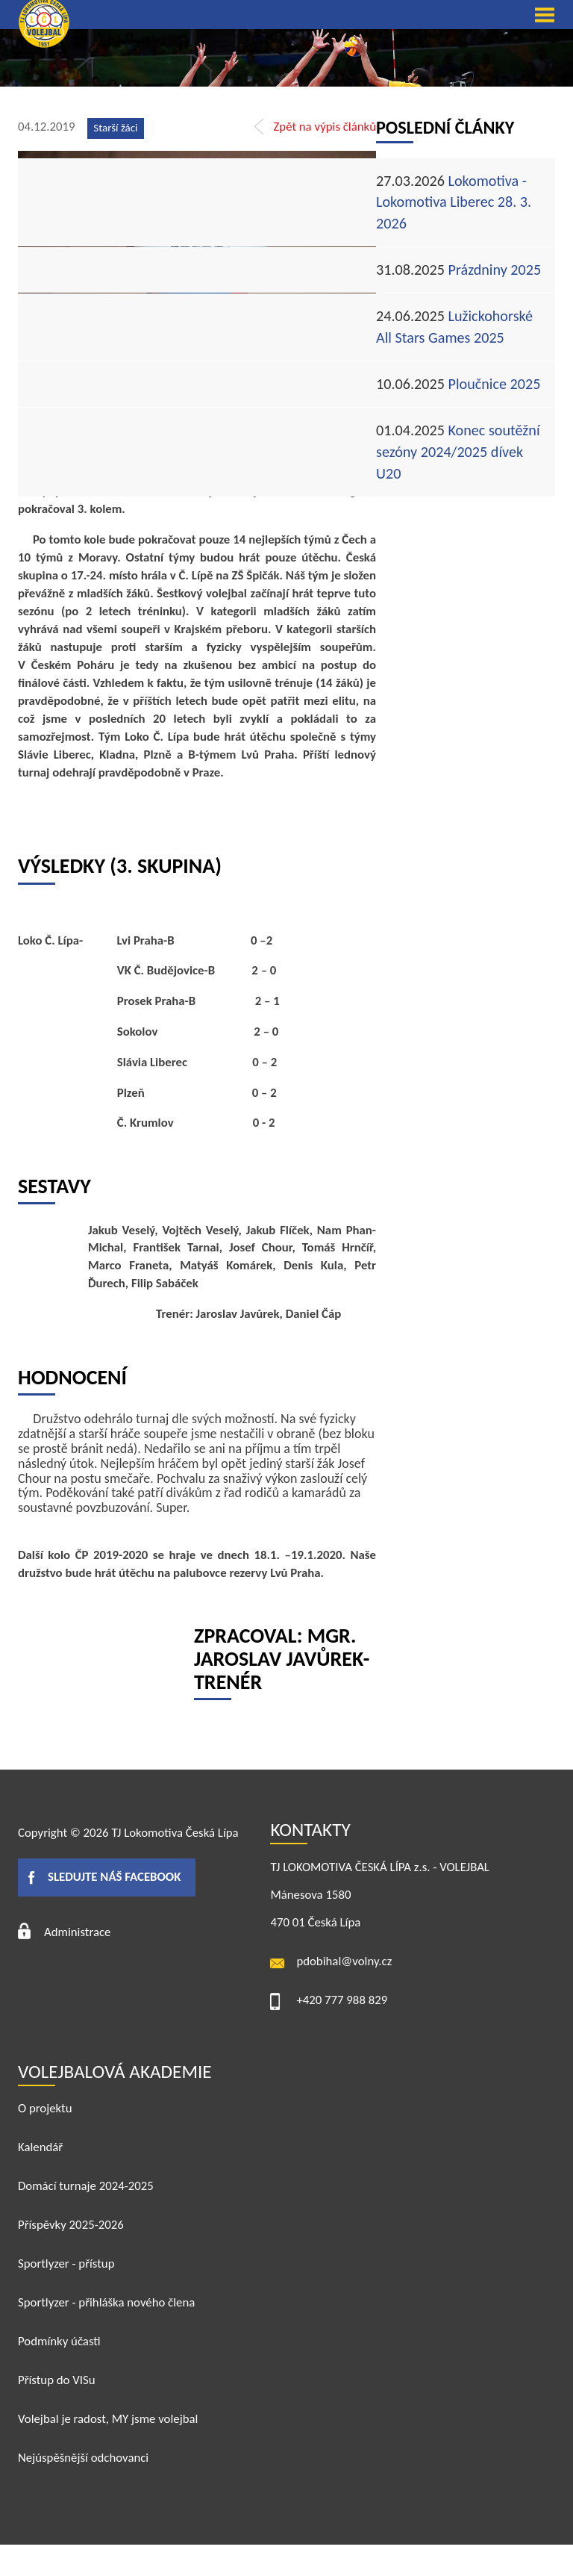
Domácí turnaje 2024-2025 (86, 2186)
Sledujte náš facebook (114, 1877)
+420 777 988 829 (341, 2000)
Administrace (77, 1932)
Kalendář (40, 2147)
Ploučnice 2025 (458, 384)
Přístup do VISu (57, 2380)
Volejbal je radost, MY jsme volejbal (108, 2419)
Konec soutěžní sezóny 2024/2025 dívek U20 (458, 451)
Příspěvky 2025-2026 (71, 2225)
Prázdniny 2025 (458, 270)
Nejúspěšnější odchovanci (83, 2457)
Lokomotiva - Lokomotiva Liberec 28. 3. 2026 (453, 202)
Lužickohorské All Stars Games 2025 (454, 326)
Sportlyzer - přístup (66, 2263)
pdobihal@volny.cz (344, 1961)
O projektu (45, 2108)
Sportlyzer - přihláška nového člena (106, 2302)
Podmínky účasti (59, 2341)
